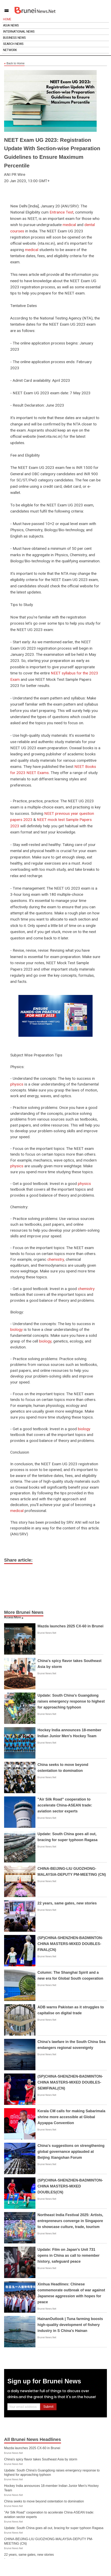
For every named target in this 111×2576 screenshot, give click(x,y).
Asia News (11, 25)
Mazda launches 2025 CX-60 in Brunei (70, 1626)
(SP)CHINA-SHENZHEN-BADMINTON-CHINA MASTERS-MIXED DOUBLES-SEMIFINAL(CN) (70, 2082)
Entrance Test (61, 212)
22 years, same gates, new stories (67, 1903)
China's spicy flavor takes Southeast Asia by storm (40, 2459)
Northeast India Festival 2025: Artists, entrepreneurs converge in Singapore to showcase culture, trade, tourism (70, 2221)
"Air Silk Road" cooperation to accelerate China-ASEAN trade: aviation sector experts (64, 1805)
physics (16, 1084)
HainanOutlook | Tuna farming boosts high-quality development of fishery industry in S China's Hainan (70, 2325)
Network (10, 50)
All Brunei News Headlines (32, 2439)
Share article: (18, 1560)
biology (16, 1329)
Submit (48, 2407)
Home (7, 19)
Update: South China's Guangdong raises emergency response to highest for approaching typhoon (71, 1701)
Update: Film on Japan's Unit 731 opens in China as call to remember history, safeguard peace (68, 2255)
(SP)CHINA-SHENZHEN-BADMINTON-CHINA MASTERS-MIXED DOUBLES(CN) (70, 2186)
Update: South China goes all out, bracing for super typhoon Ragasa (53, 2528)
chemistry (55, 1259)
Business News (14, 38)
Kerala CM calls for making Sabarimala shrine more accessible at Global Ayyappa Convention (71, 2117)
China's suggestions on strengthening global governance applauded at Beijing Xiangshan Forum (70, 2152)
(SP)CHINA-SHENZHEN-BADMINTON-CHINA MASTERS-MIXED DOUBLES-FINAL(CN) (70, 1944)
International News (19, 31)
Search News (13, 44)
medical (69, 224)
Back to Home (14, 63)
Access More (12, 1617)
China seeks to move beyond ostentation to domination (44, 2501)
